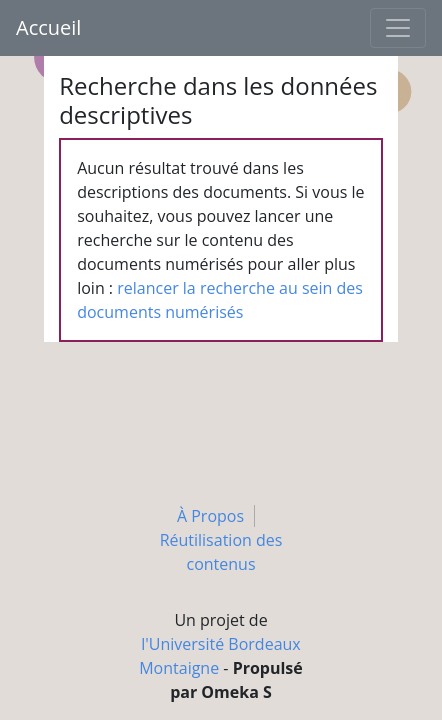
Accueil (48, 27)
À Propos (210, 516)
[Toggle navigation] (398, 28)
